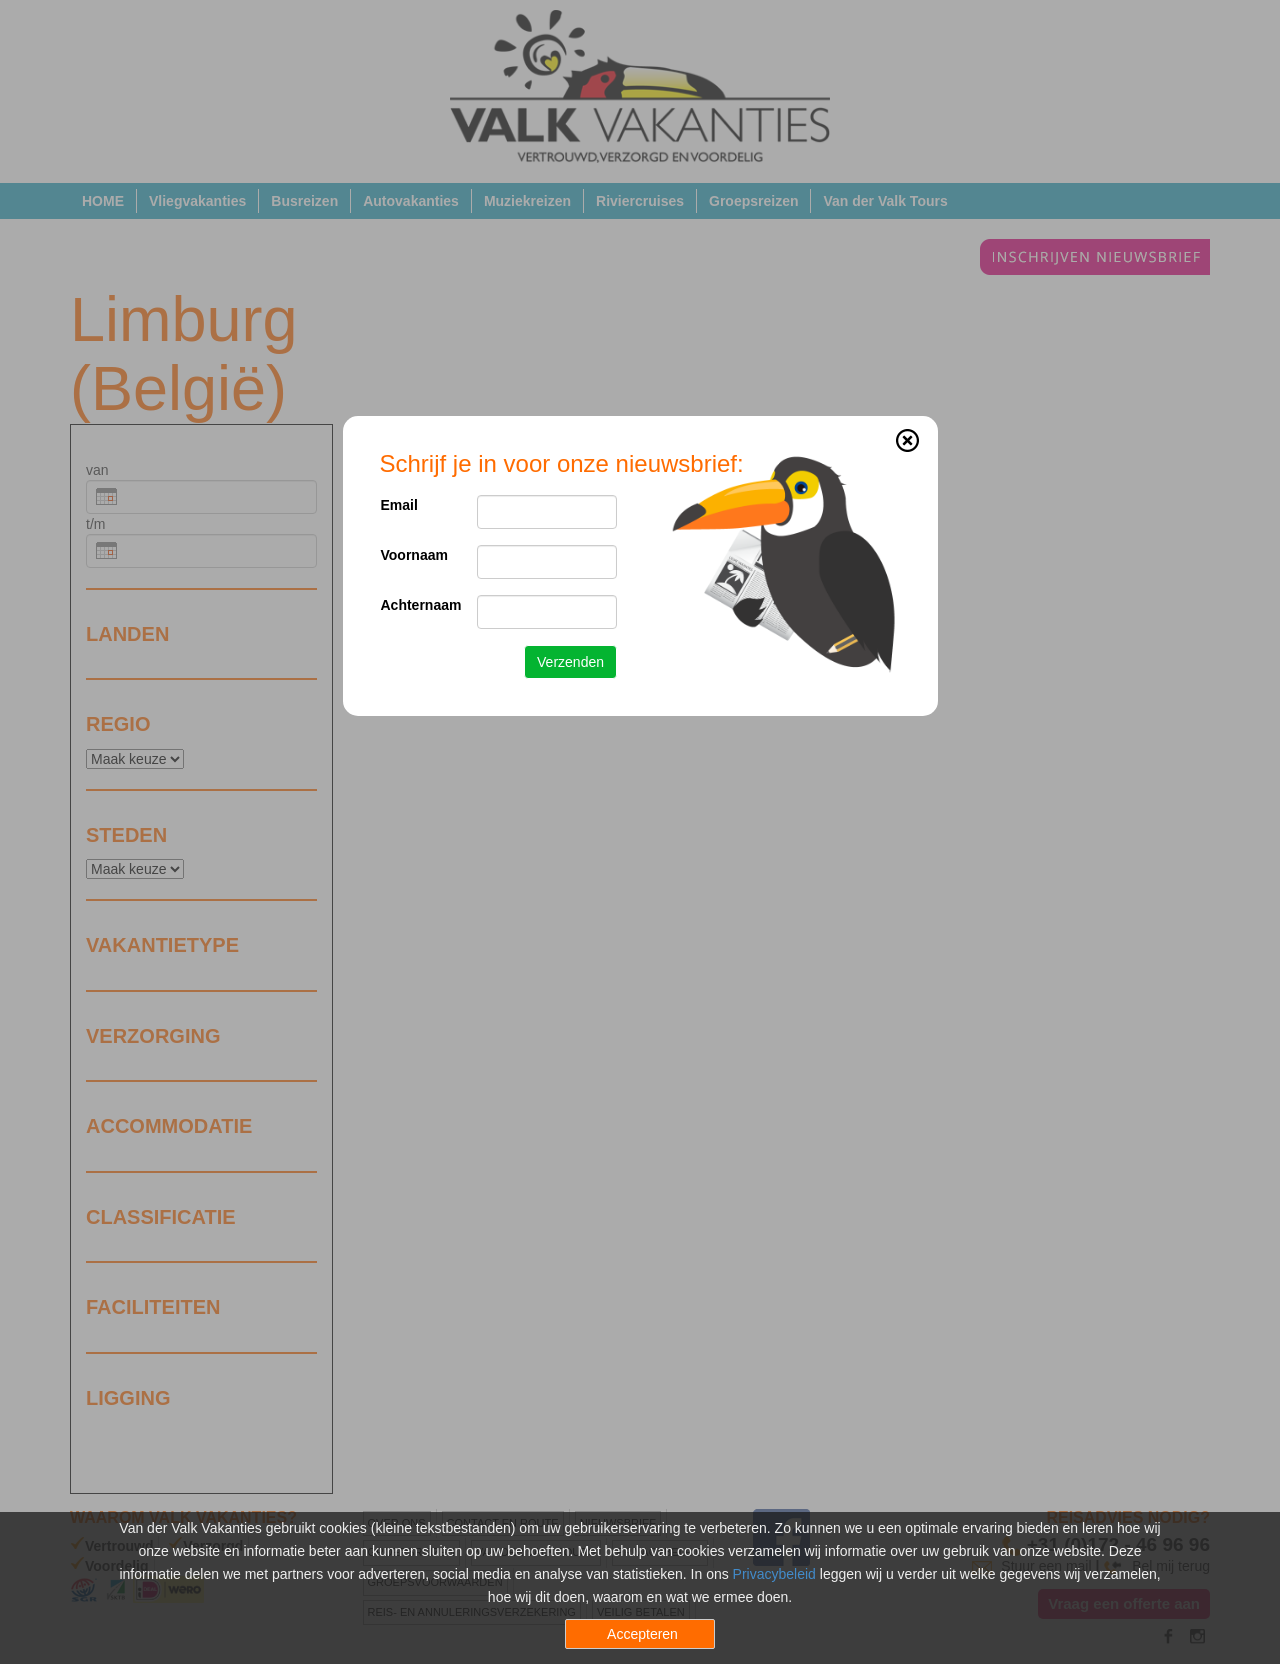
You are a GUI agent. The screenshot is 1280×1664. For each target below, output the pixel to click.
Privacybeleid (774, 1574)
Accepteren (642, 1634)
